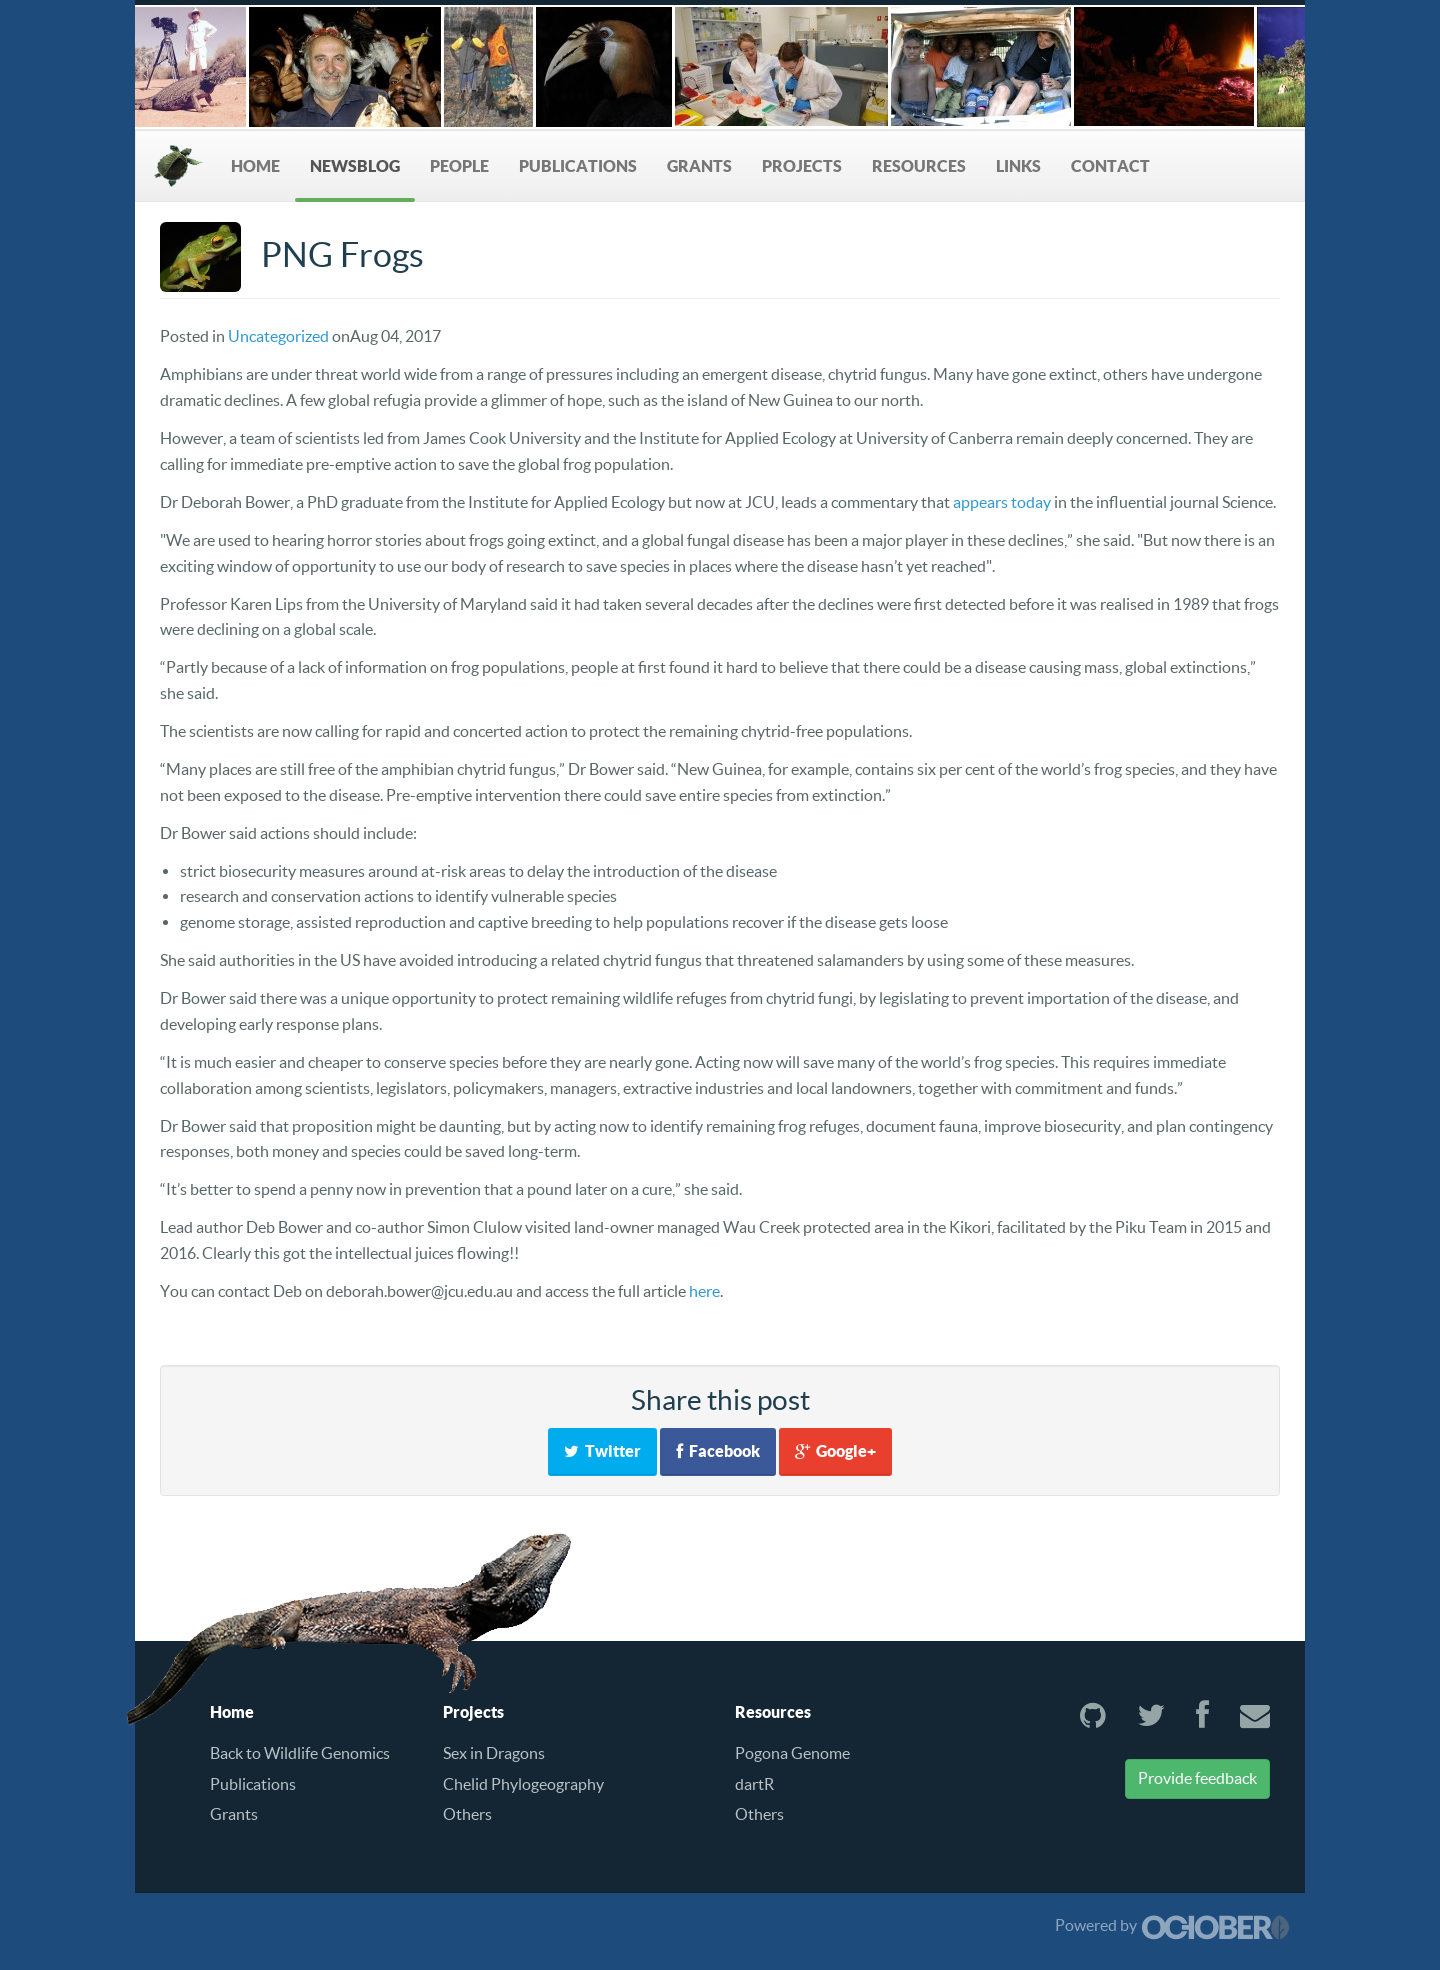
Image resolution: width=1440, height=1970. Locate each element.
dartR (754, 1784)
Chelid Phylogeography (523, 1784)
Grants (699, 166)
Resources (919, 166)
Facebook (718, 1451)
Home (255, 166)
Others (467, 1814)
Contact (1110, 166)
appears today (1002, 502)
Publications (578, 166)
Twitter (602, 1451)
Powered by (1172, 1925)
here (704, 1291)
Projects (802, 166)
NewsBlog (355, 166)
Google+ (835, 1451)
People (459, 166)
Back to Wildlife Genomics (300, 1753)
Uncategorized (278, 336)
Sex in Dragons (494, 1753)
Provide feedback (1197, 1778)
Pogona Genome (792, 1753)
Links (1018, 166)
